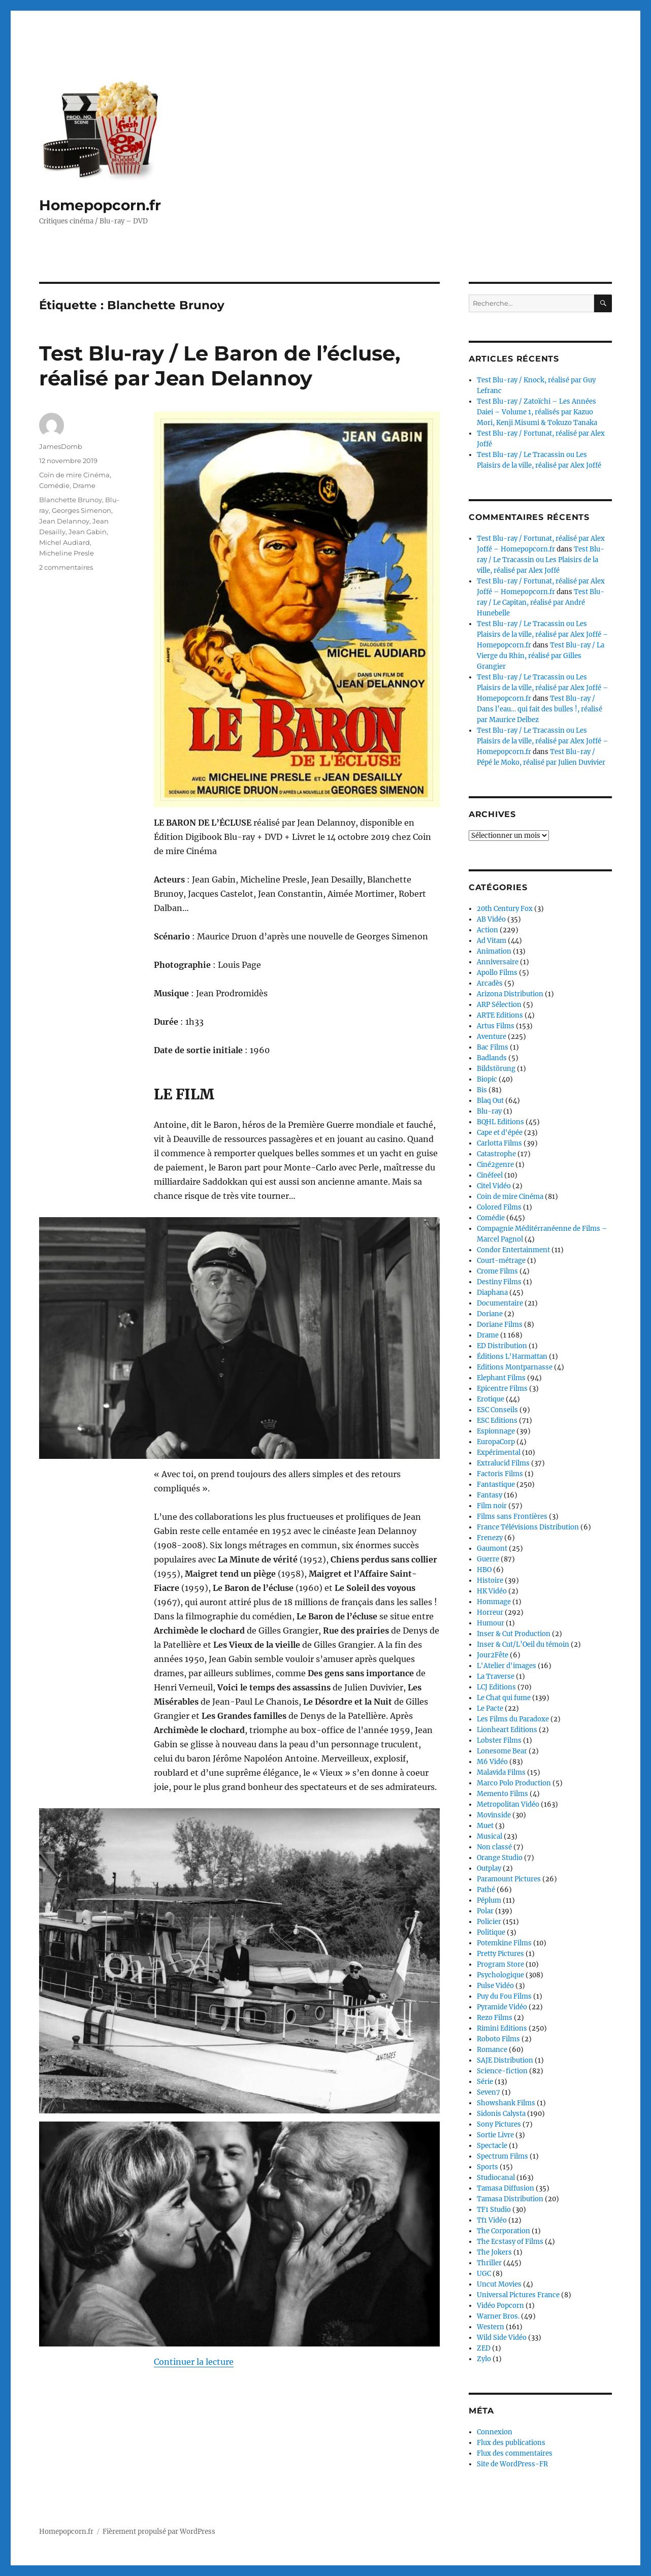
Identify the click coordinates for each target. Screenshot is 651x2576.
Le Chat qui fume (504, 1697)
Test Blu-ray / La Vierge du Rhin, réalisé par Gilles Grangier (540, 656)
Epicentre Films (502, 1388)
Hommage (494, 1601)
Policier (489, 1921)
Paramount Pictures (509, 1879)
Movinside (494, 1815)
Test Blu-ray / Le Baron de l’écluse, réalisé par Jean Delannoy (219, 365)
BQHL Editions (500, 1122)
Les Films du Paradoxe (513, 1719)
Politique (491, 1932)
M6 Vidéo (492, 1761)
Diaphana (492, 1292)
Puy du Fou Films (504, 1996)
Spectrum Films (502, 2156)
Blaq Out (490, 1100)
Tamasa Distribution (510, 2199)
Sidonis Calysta (501, 2113)
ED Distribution (502, 1346)
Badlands (492, 1058)
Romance (492, 2049)
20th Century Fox (505, 908)
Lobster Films (499, 1740)
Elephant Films (501, 1378)
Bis (482, 1090)
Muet (485, 1825)
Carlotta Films (499, 1143)
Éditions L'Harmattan (512, 1356)
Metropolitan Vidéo (508, 1804)
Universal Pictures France (518, 2295)
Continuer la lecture (194, 2362)
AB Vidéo (491, 919)
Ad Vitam (491, 940)
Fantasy (489, 1495)
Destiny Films (499, 1282)
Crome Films (497, 1271)
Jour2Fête (492, 1655)
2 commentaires (66, 567)
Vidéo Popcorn (500, 2305)
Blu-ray (489, 1111)
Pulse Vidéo (495, 1985)
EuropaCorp (496, 1442)
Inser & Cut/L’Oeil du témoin (523, 1644)
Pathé (486, 1889)
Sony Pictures (499, 2124)
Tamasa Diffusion (505, 2188)
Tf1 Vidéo (492, 2220)
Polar (485, 1911)
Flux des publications (511, 2442)
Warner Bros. (498, 2316)
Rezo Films (494, 2017)
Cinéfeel (490, 1175)
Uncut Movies (499, 2284)
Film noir (492, 1506)
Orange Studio (500, 1857)
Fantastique (496, 1484)
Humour (490, 1623)
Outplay (489, 1868)
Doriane (490, 1314)
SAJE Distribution (505, 2060)
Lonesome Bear (502, 1751)
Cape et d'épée (500, 1132)
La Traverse (495, 1676)
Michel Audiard (64, 542)
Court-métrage (501, 1260)
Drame (84, 485)
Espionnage (496, 1431)
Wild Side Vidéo (502, 2337)
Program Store (500, 1964)
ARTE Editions (500, 1015)
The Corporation (503, 2231)
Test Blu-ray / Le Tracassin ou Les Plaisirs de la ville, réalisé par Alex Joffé (540, 560)
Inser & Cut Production (513, 1633)
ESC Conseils (497, 1410)
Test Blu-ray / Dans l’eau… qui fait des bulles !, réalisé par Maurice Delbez (539, 709)
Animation (494, 951)
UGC (484, 2273)
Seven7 (488, 2092)
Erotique (490, 1399)
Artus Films (495, 1026)
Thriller (489, 2263)
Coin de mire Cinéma (74, 475)
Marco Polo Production (514, 1783)
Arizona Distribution (510, 994)
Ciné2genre (495, 1164)
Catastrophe (496, 1154)
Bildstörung (496, 1068)
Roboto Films (498, 2039)
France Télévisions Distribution (528, 1527)
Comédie (54, 485)
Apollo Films (497, 972)
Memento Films (502, 1793)
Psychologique (500, 1975)
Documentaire (500, 1303)
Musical (489, 1836)
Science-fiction (502, 2071)
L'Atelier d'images (506, 1665)
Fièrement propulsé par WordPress (159, 2531)
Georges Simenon (81, 510)
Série (485, 2081)
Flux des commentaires (514, 2453)
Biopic (487, 1079)
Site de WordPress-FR (512, 2464)
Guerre (488, 1559)
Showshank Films (506, 2103)
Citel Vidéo (494, 1186)
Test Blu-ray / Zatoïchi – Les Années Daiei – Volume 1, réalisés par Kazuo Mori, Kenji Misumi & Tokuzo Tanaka (537, 412)
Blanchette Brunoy (70, 500)
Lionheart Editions (507, 1729)
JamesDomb (60, 446)
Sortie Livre (495, 2135)
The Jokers (494, 2252)
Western (490, 2327)
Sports (487, 2167)
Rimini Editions (502, 2028)
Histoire (490, 1580)
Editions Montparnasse (514, 1367)
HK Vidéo (492, 1591)
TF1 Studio (494, 2209)
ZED (484, 2348)
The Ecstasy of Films (510, 2241)
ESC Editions (497, 1420)
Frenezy (490, 1538)
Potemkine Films (504, 1943)
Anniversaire (497, 962)
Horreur (490, 1612)
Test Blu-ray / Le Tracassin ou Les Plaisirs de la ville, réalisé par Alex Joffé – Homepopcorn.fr (542, 634)
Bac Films (492, 1047)
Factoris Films (500, 1474)
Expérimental (498, 1452)
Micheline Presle (66, 553)
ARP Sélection (499, 1004)
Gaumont (492, 1548)
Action (487, 930)
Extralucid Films (503, 1463)
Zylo (484, 2359)
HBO (484, 1570)
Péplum (489, 1900)
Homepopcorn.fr (100, 205)
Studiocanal (496, 2177)
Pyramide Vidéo (502, 2007)
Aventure (491, 1036)
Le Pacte (490, 1708)
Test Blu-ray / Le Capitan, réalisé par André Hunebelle (540, 602)
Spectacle (492, 2145)
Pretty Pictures (500, 1953)
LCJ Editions (496, 1687)
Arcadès (490, 983)
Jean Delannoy (64, 521)
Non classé (494, 1847)
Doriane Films (500, 1324)
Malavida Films (501, 1772)
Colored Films (499, 1207)
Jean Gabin (88, 532)
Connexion (494, 2432)
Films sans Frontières (512, 1516)
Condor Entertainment (513, 1250)
